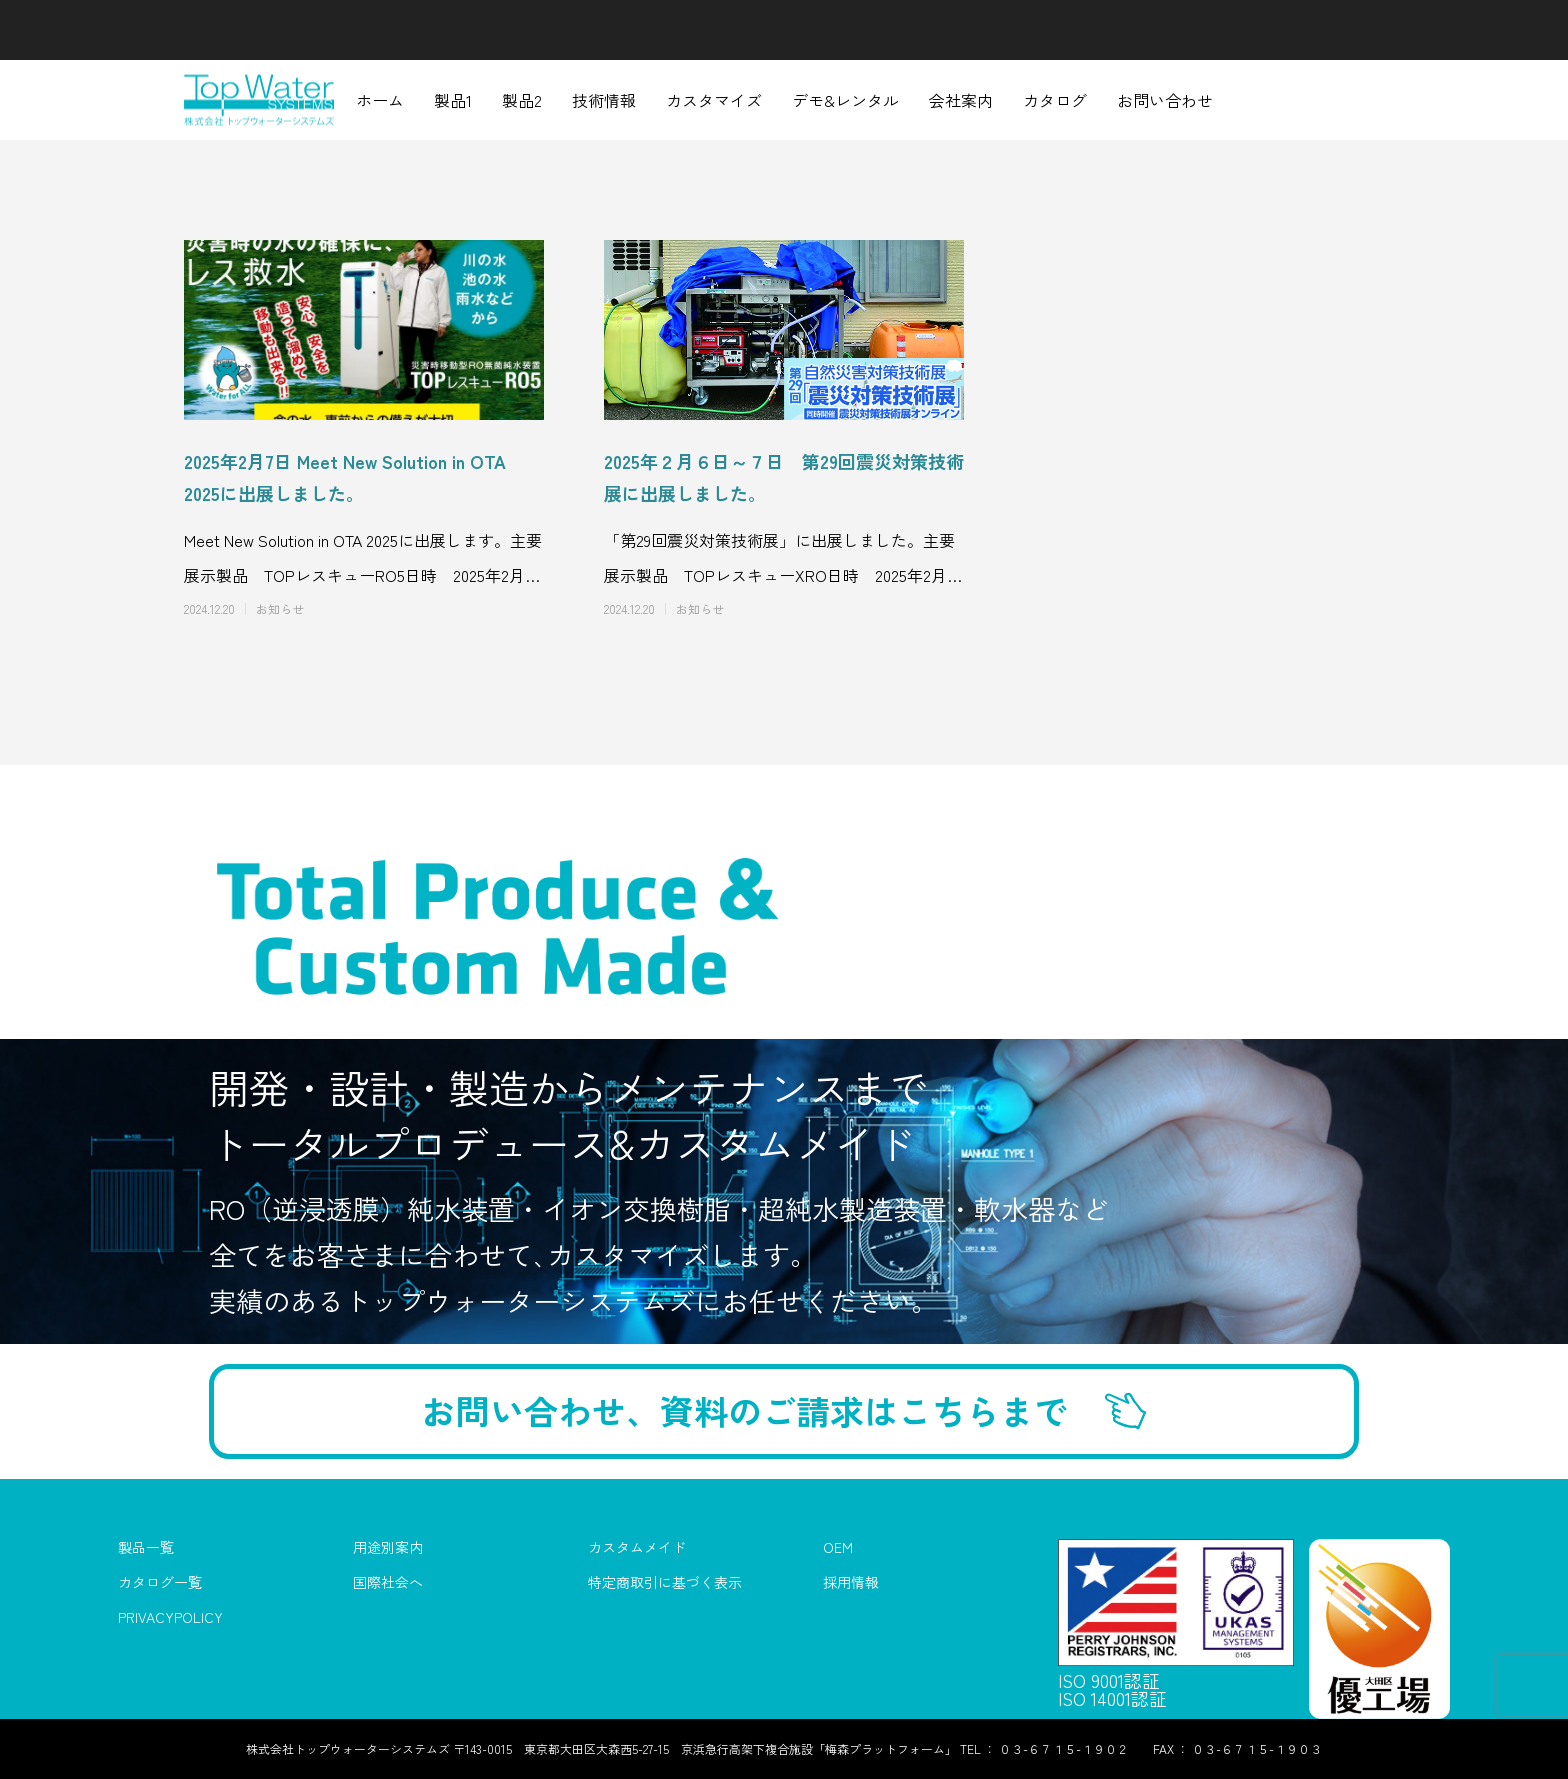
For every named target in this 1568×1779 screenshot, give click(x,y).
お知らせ (280, 609)
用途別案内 (388, 1548)
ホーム (380, 100)
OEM (838, 1548)
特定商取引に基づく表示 (665, 1583)
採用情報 (851, 1583)
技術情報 (604, 100)
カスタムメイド (637, 1548)
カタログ (1055, 100)
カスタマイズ (714, 100)
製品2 (522, 100)
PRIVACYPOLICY (170, 1618)
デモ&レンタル (845, 100)
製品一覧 (146, 1548)
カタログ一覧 (160, 1583)
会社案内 (961, 100)
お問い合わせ (1165, 100)
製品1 (453, 100)
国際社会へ (388, 1583)
